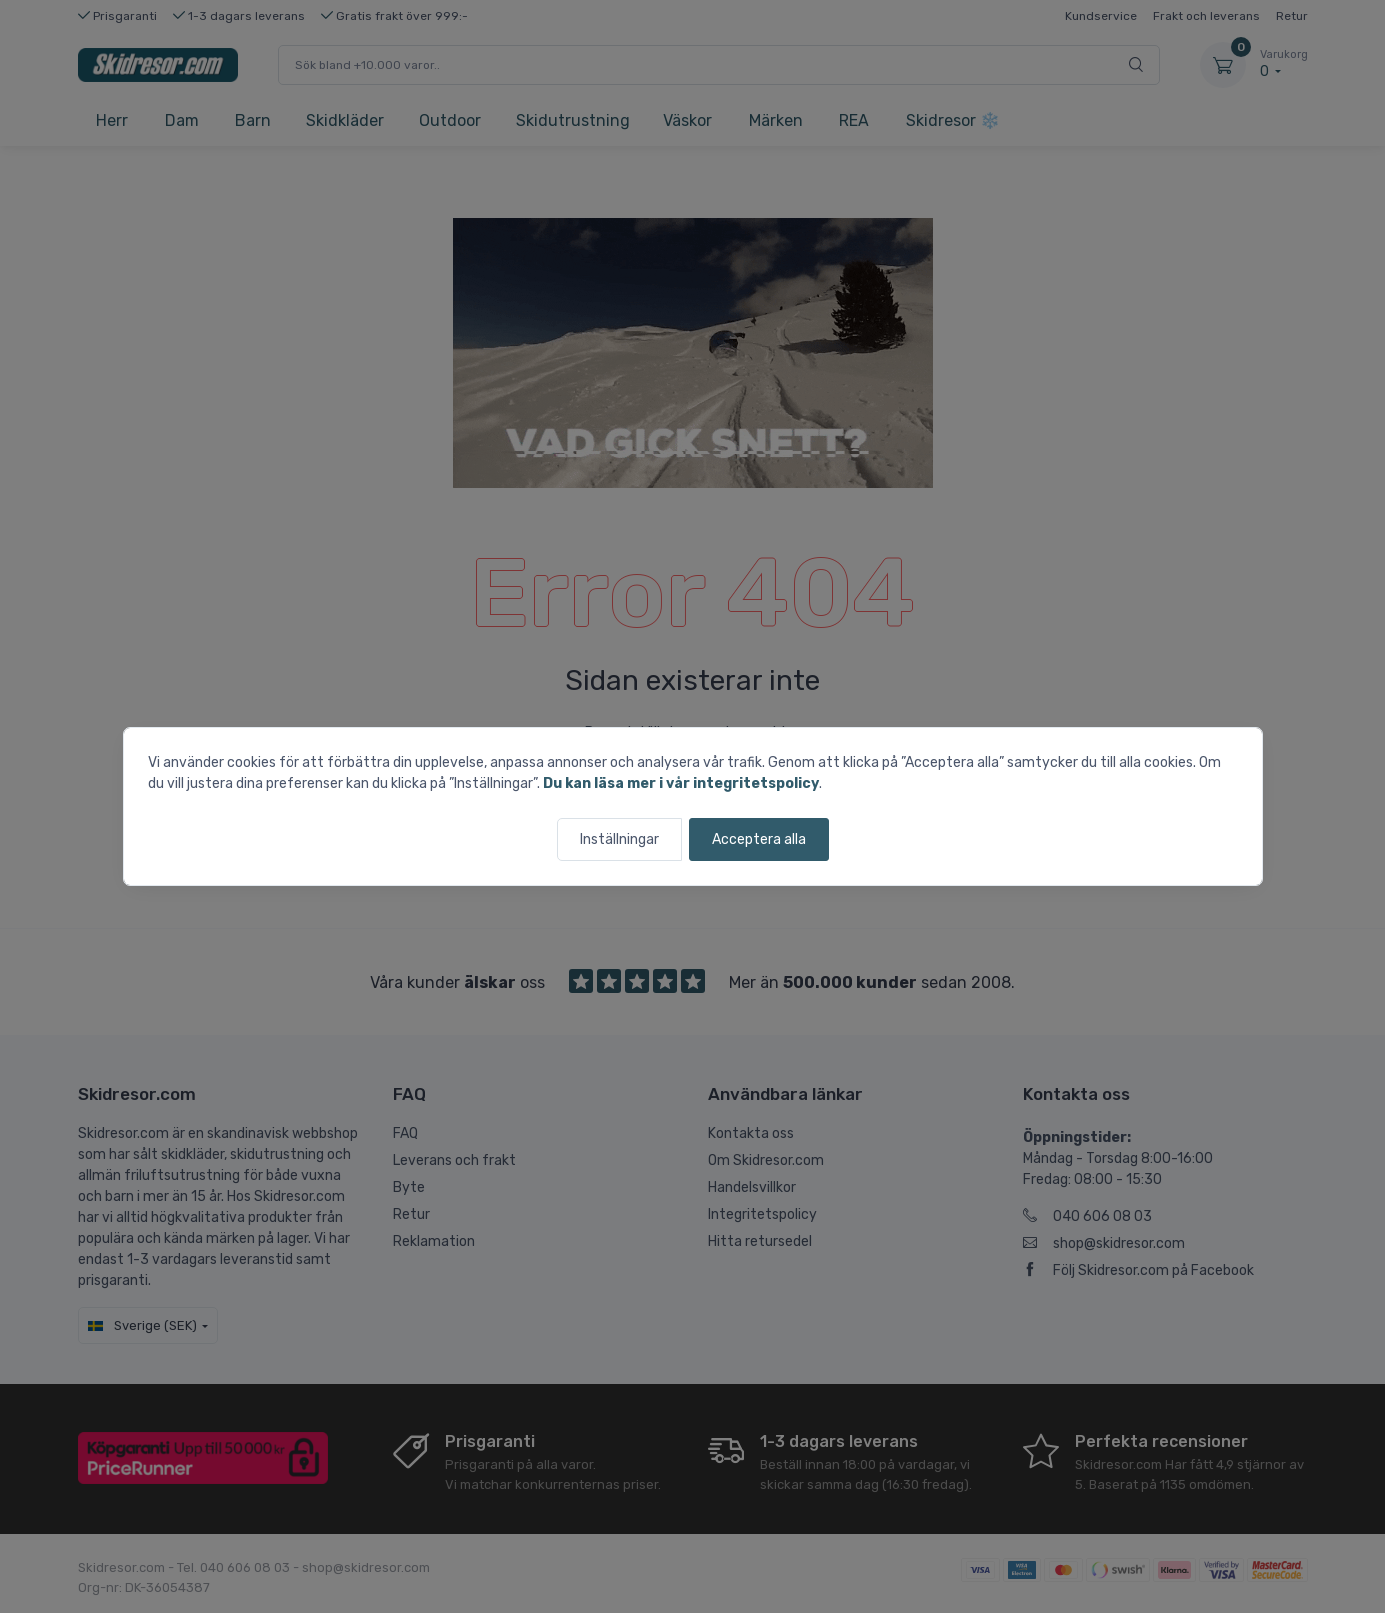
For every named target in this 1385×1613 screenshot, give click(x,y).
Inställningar (619, 839)
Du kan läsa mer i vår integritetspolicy (681, 783)
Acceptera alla (759, 839)
